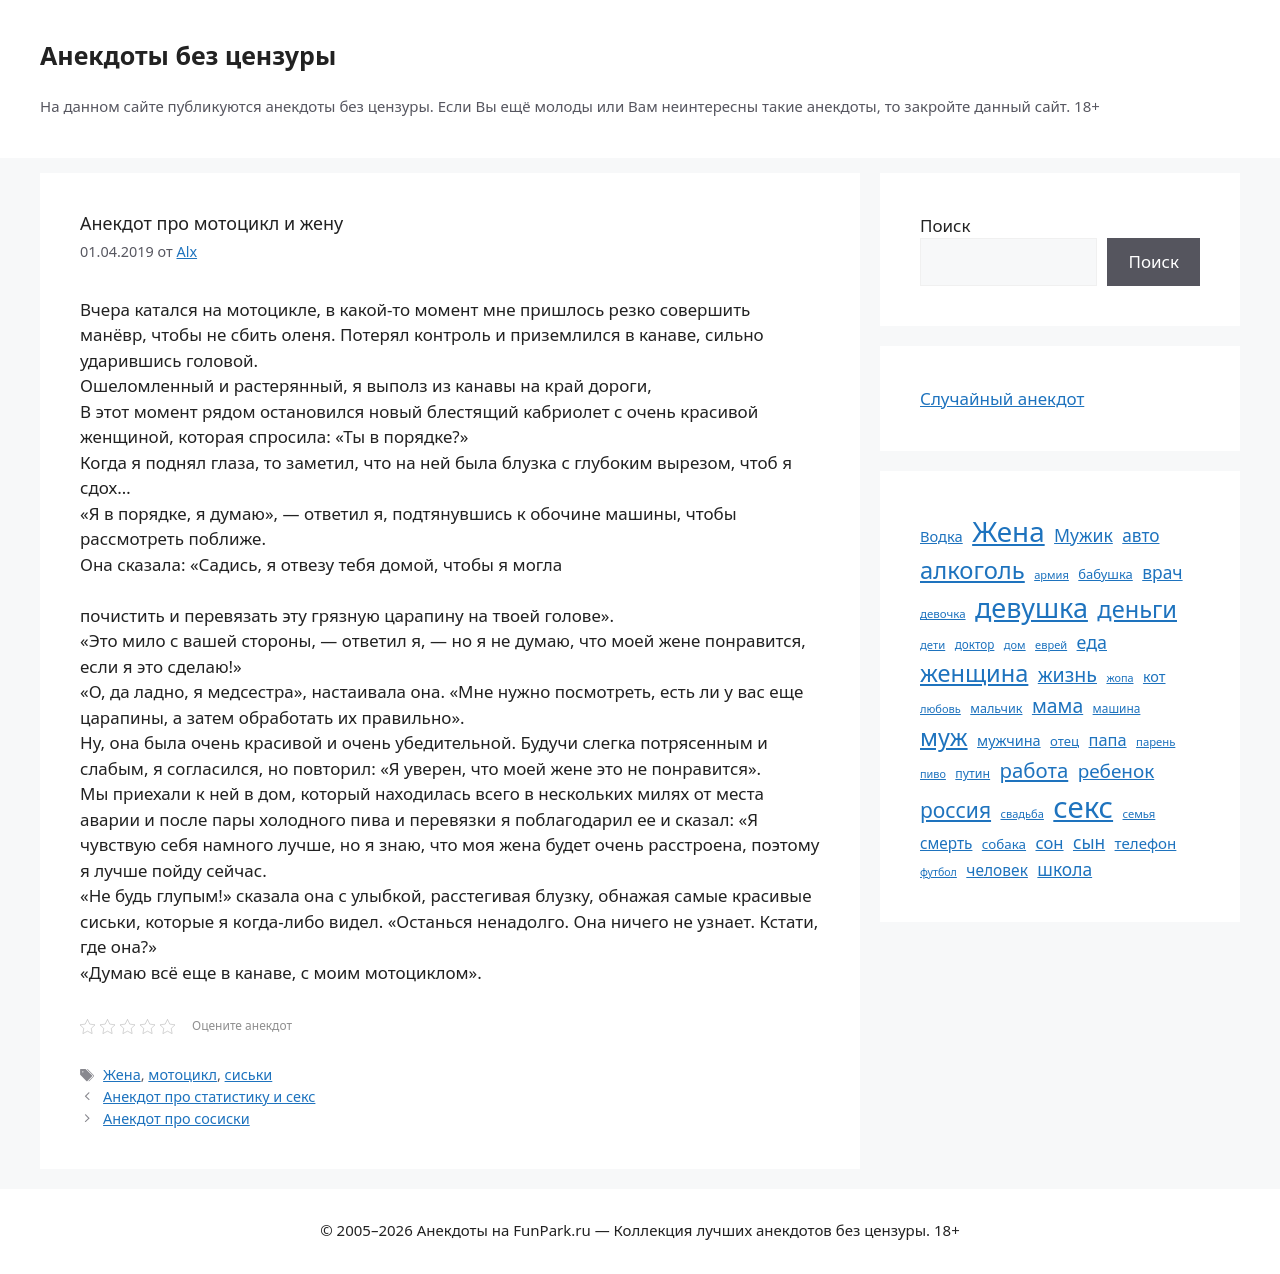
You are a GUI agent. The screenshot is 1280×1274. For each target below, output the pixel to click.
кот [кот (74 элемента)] (1154, 676)
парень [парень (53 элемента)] (1155, 741)
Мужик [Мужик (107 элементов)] (1083, 535)
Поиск (945, 225)
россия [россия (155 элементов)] (955, 809)
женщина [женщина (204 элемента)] (974, 673)
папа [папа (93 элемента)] (1108, 739)
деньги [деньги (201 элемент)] (1137, 609)
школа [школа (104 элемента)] (1064, 869)
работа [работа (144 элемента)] (1034, 770)
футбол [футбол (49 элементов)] (938, 872)
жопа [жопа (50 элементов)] (1119, 677)
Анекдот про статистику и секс (209, 1096)
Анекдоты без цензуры (188, 55)
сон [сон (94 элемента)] (1049, 842)
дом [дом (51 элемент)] (1015, 644)
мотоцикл (182, 1074)
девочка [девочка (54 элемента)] (943, 613)
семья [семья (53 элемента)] (1139, 813)
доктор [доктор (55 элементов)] (975, 644)
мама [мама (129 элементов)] (1057, 705)
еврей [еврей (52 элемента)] (1051, 644)
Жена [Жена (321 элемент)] (1008, 531)
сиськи (249, 1074)
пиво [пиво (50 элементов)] (933, 773)
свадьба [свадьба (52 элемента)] (1021, 813)
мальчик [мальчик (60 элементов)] (996, 708)
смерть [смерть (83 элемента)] (946, 843)
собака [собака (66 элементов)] (1004, 844)
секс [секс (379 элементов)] (1083, 807)
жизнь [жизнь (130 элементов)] (1067, 674)
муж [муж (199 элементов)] (944, 737)
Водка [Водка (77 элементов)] (941, 536)
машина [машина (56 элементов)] (1117, 708)
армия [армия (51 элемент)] (1051, 574)
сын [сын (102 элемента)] (1089, 842)
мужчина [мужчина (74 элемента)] (1009, 740)
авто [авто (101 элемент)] (1140, 535)
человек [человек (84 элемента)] (997, 870)
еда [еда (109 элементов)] (1092, 642)
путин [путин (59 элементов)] (972, 773)
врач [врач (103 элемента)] (1162, 572)
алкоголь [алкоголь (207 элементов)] (972, 570)
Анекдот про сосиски (176, 1118)
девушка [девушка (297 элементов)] (1031, 607)
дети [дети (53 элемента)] (932, 644)
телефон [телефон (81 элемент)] (1146, 843)
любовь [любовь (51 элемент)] (940, 708)
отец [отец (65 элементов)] (1064, 741)
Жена (122, 1074)
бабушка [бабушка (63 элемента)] (1105, 574)
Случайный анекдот (1002, 398)
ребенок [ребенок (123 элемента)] (1116, 771)
